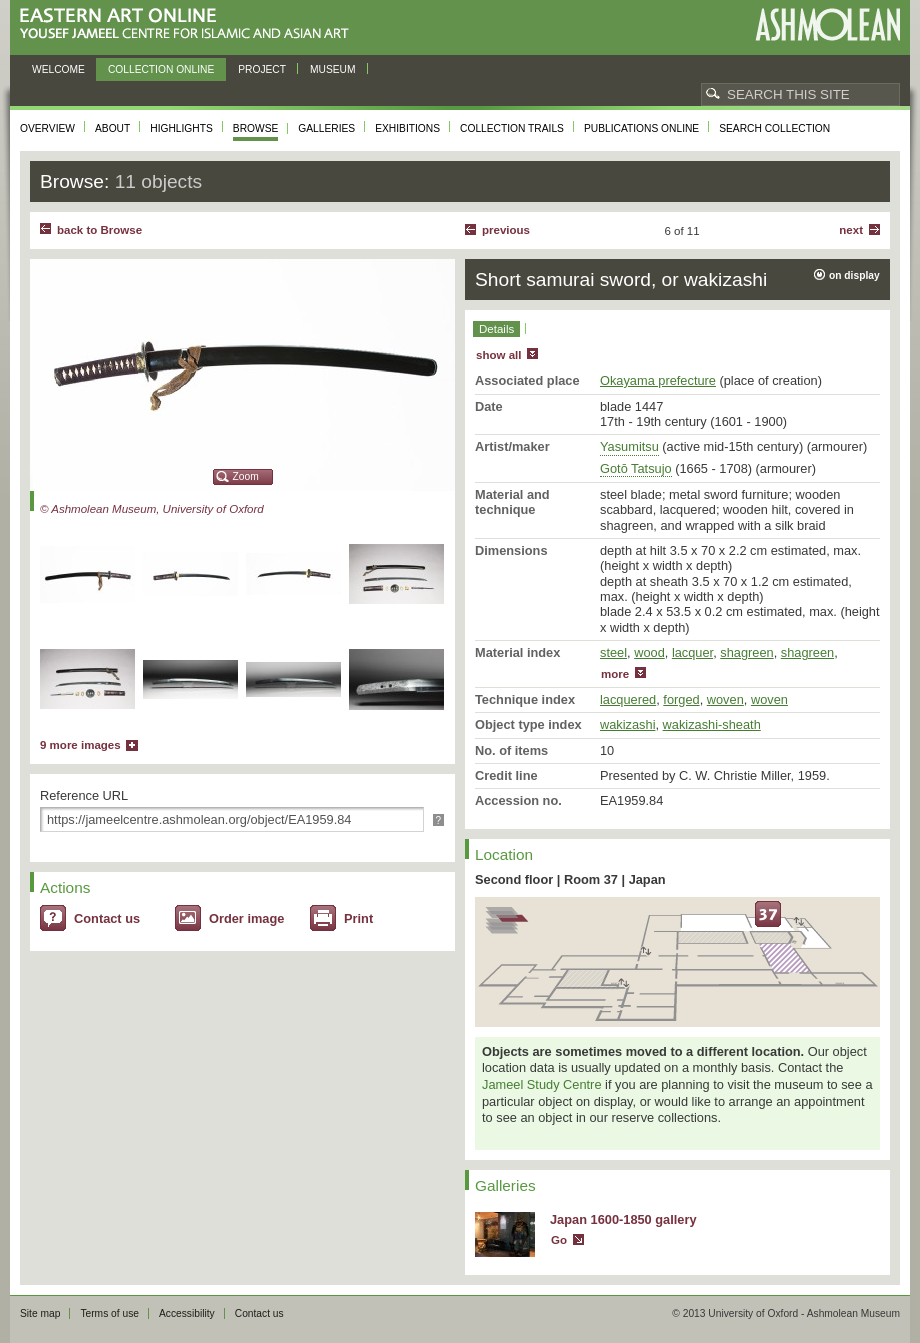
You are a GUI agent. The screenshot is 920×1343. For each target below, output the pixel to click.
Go (559, 1240)
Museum (333, 69)
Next (851, 230)
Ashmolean (827, 24)
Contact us (107, 918)
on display (854, 275)
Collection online (161, 69)
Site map (40, 1313)
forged (681, 699)
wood (649, 652)
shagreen (746, 652)
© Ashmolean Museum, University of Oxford (152, 509)
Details (496, 329)
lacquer (692, 652)
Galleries (326, 128)
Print (358, 918)
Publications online (641, 128)
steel (613, 652)
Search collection (774, 128)
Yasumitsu (629, 446)
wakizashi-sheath (712, 724)
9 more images (80, 745)
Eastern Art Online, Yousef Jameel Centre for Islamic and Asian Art (189, 24)
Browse (256, 128)
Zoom (246, 476)
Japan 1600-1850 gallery (623, 1219)
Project (262, 69)
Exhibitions (407, 128)
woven (725, 699)
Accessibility (187, 1313)
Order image (246, 918)
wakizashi (627, 724)
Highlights (181, 128)
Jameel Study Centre (542, 1084)
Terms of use (109, 1313)
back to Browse (99, 230)
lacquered (628, 699)
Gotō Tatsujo (636, 468)
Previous (506, 230)
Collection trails (512, 128)
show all (498, 355)
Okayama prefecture (658, 380)
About (112, 128)
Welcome (58, 69)
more (615, 674)
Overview (47, 128)
